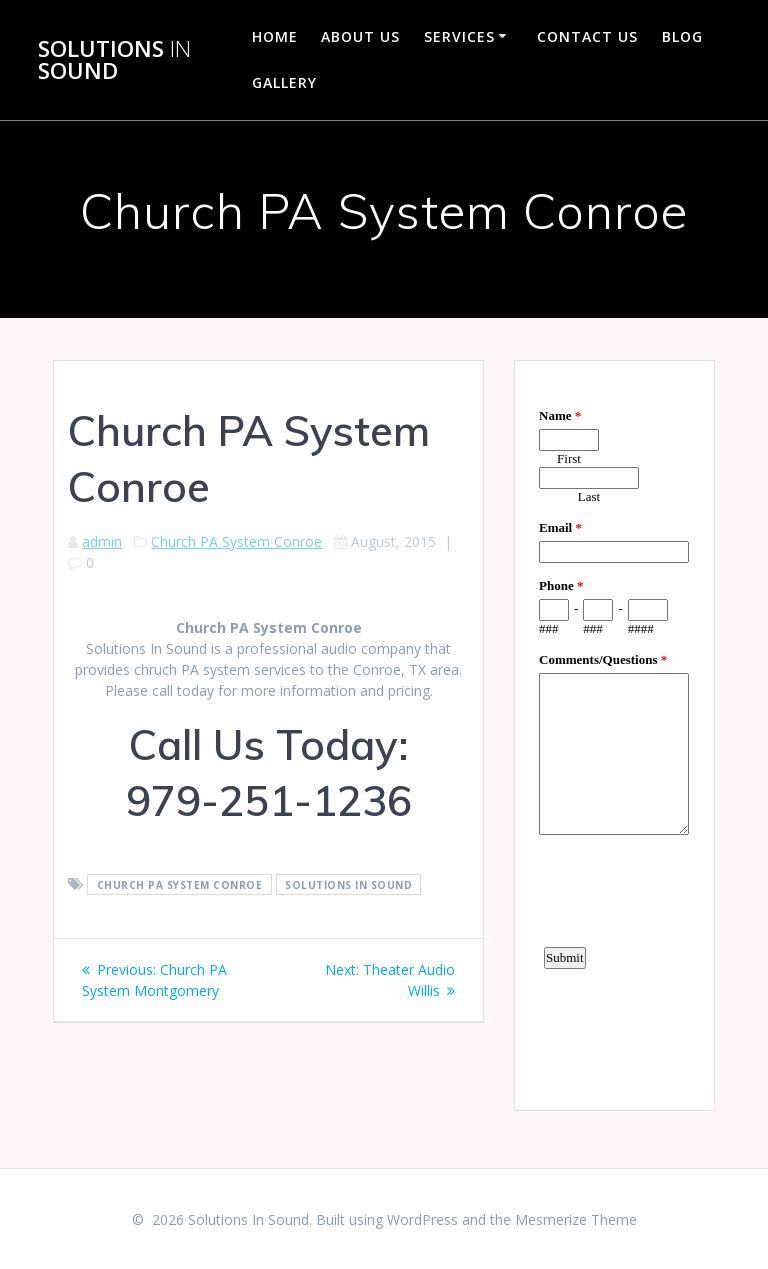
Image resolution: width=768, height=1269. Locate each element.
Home (275, 36)
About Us (360, 36)
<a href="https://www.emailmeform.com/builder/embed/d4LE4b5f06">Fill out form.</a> (614, 733)
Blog (682, 36)
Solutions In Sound (348, 885)
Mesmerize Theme (576, 1219)
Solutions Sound (114, 60)
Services (459, 36)
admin (102, 541)
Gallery (284, 82)
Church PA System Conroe (236, 541)
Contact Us (587, 36)
